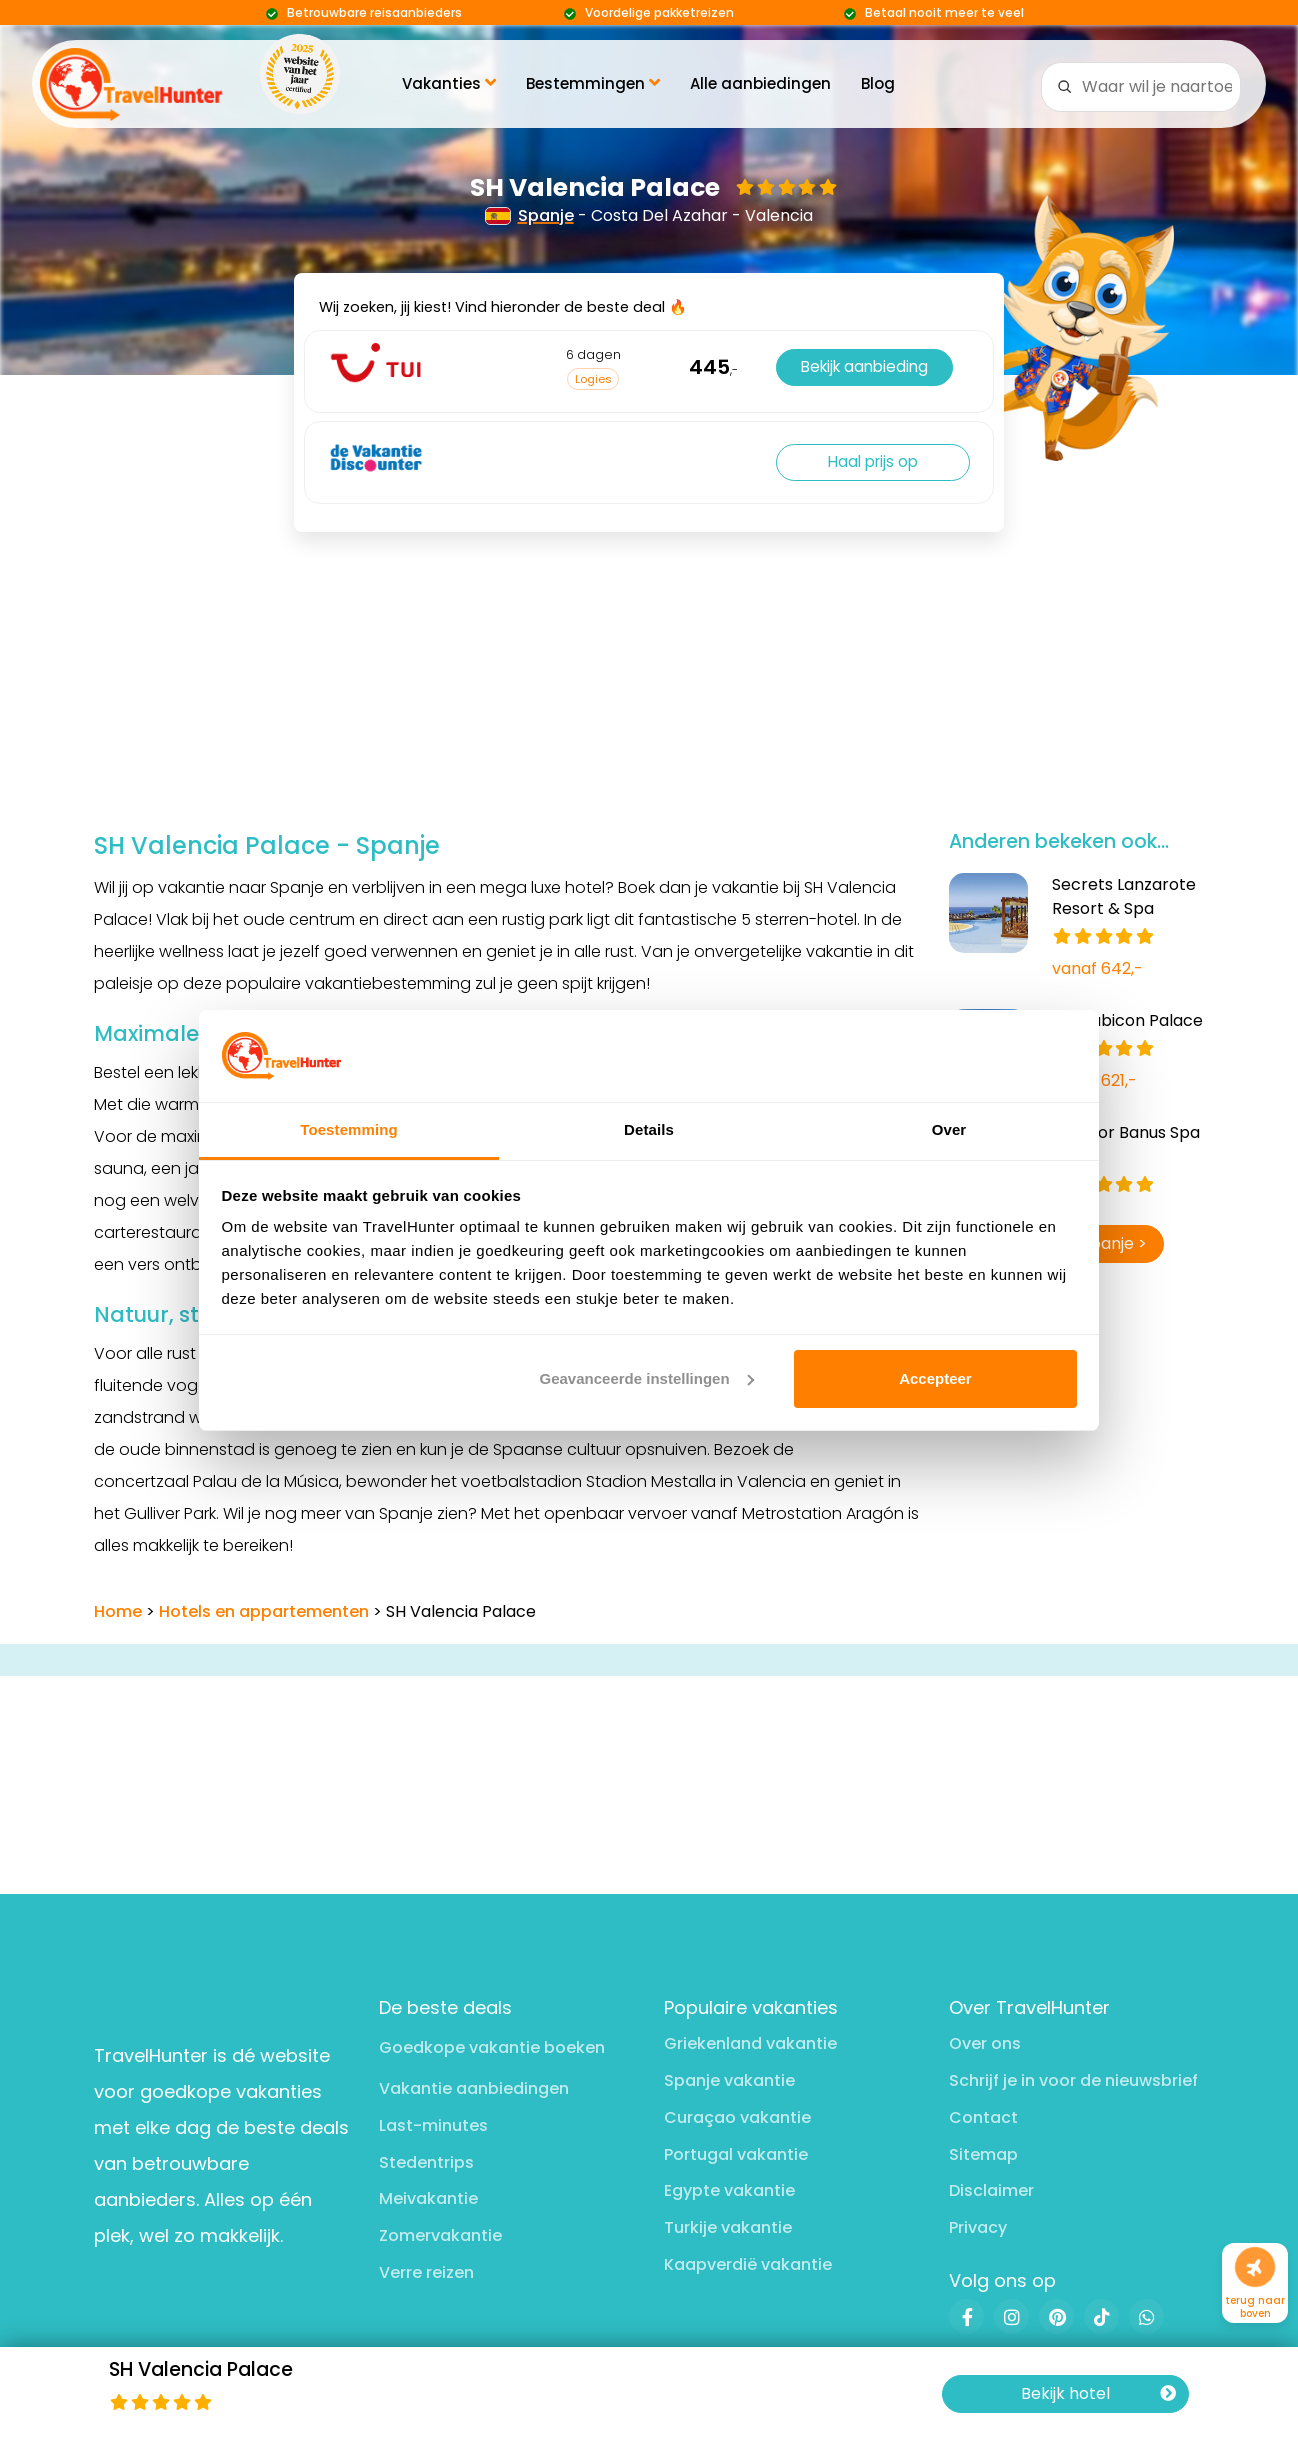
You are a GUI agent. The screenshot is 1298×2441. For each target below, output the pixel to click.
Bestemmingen (593, 83)
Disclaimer (991, 2190)
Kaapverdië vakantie (748, 2264)
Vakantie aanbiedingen (474, 2088)
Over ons (985, 2043)
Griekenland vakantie (750, 2043)
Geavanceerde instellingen (647, 1378)
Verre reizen (426, 2272)
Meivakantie (428, 2198)
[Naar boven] (1255, 2267)
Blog (878, 83)
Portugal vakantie (736, 2154)
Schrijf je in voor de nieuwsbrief (1073, 2080)
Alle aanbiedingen (760, 83)
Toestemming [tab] (349, 1129)
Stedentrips (426, 2162)
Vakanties (449, 83)
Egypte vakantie (729, 2190)
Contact (983, 2117)
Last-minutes (433, 2125)
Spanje (530, 215)
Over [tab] (949, 1129)
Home (118, 1611)
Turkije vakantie (728, 2227)
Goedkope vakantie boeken (492, 2047)
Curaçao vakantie (737, 2117)
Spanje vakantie (729, 2080)
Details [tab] (649, 1129)
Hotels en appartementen (264, 1611)
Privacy (978, 2227)
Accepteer (935, 1378)
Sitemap (983, 2154)
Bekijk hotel (1099, 2394)
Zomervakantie (440, 2235)
